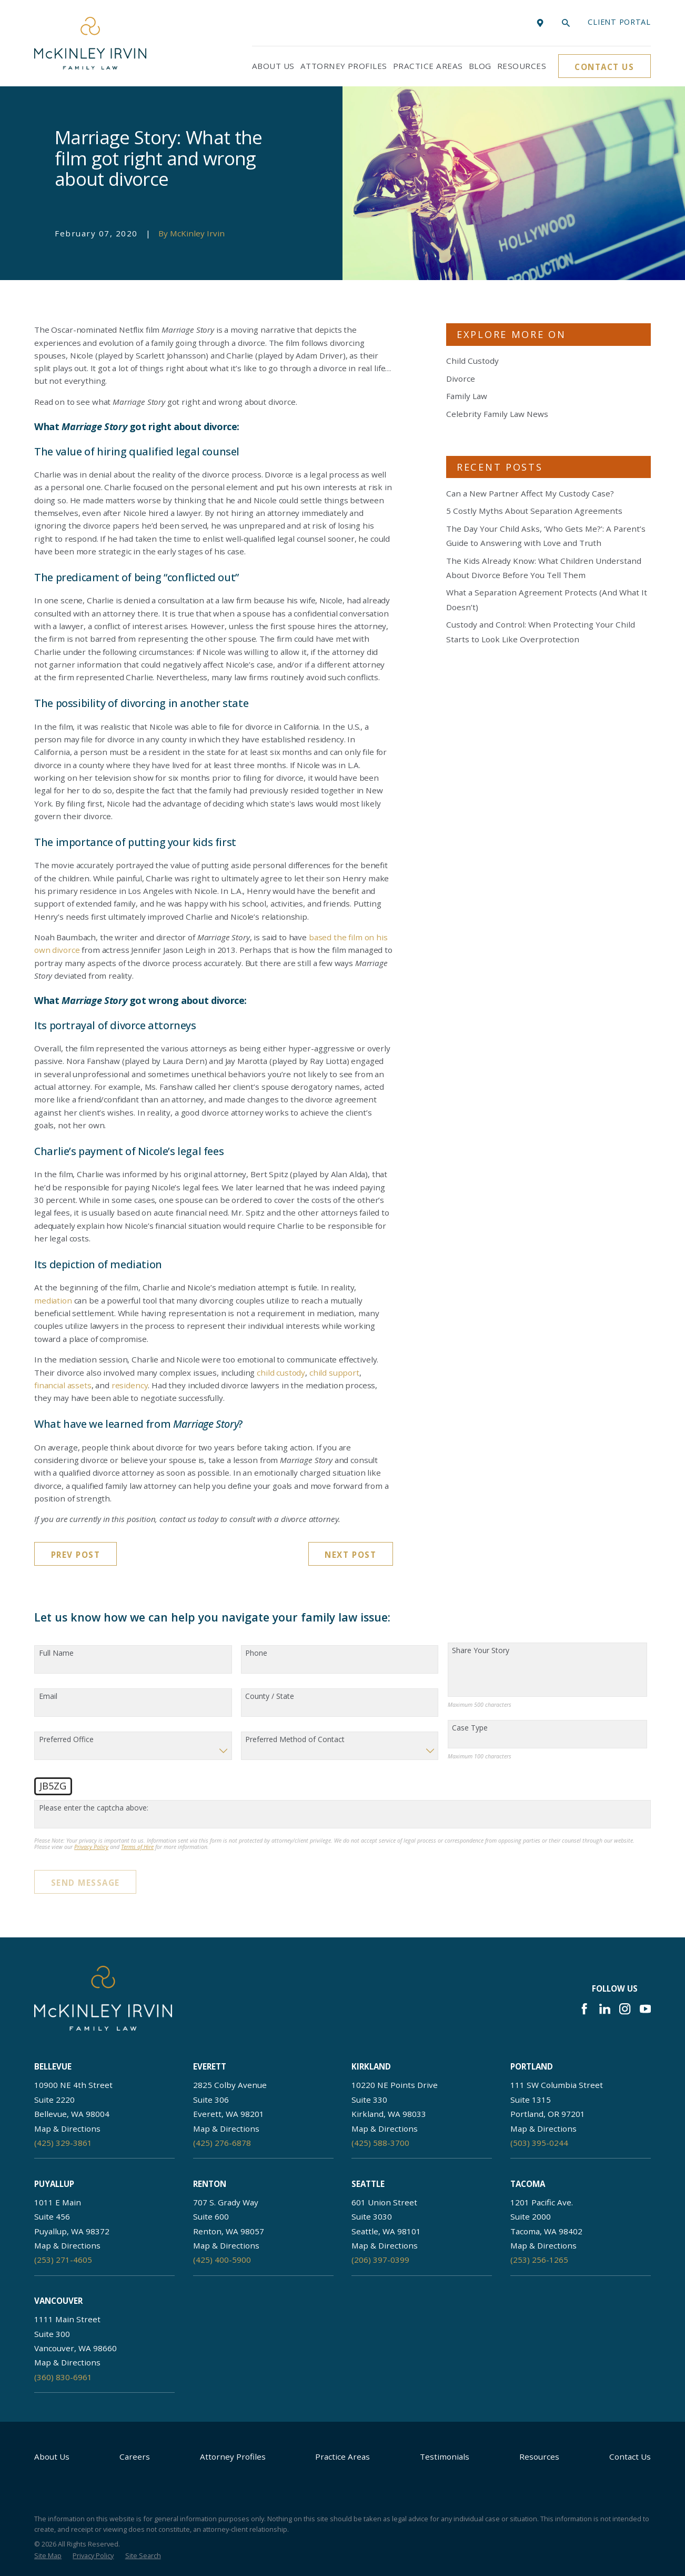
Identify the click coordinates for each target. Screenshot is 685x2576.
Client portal (619, 22)
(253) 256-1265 (539, 2259)
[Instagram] (624, 2008)
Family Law (466, 396)
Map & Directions (67, 2128)
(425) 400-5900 (222, 2259)
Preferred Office (66, 1739)
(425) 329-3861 (63, 2142)
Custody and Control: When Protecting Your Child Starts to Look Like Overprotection (540, 631)
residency (130, 1385)
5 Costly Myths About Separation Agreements (534, 510)
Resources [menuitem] (521, 66)
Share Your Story (480, 1650)
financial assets (63, 1385)
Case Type (470, 1728)
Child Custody (472, 360)
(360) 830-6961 (63, 2377)
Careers (134, 2456)
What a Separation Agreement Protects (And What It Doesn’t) (546, 599)
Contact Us (604, 67)
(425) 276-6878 (222, 2142)
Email (48, 1696)
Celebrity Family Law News (497, 414)
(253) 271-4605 (63, 2259)
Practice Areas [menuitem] (427, 66)
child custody (281, 1372)
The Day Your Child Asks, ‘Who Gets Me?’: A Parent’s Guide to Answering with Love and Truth (546, 535)
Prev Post (75, 1554)
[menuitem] (48, 2556)
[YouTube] (645, 2008)
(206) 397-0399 (380, 2259)
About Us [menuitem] (273, 66)
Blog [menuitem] (480, 66)
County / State (269, 1696)
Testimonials (444, 2456)
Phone (256, 1653)
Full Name (56, 1653)
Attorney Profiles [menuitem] (343, 66)
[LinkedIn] (604, 2008)
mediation (53, 1300)
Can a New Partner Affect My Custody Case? (530, 493)
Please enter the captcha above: (93, 1808)
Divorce (460, 378)
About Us (51, 2456)
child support (334, 1372)
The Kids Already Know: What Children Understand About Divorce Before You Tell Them (543, 567)
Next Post (350, 1554)
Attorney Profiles (233, 2456)
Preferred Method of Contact (295, 1739)
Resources (539, 2456)
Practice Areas (342, 2456)
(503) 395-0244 (539, 2142)
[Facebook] (584, 2008)
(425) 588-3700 (380, 2142)
